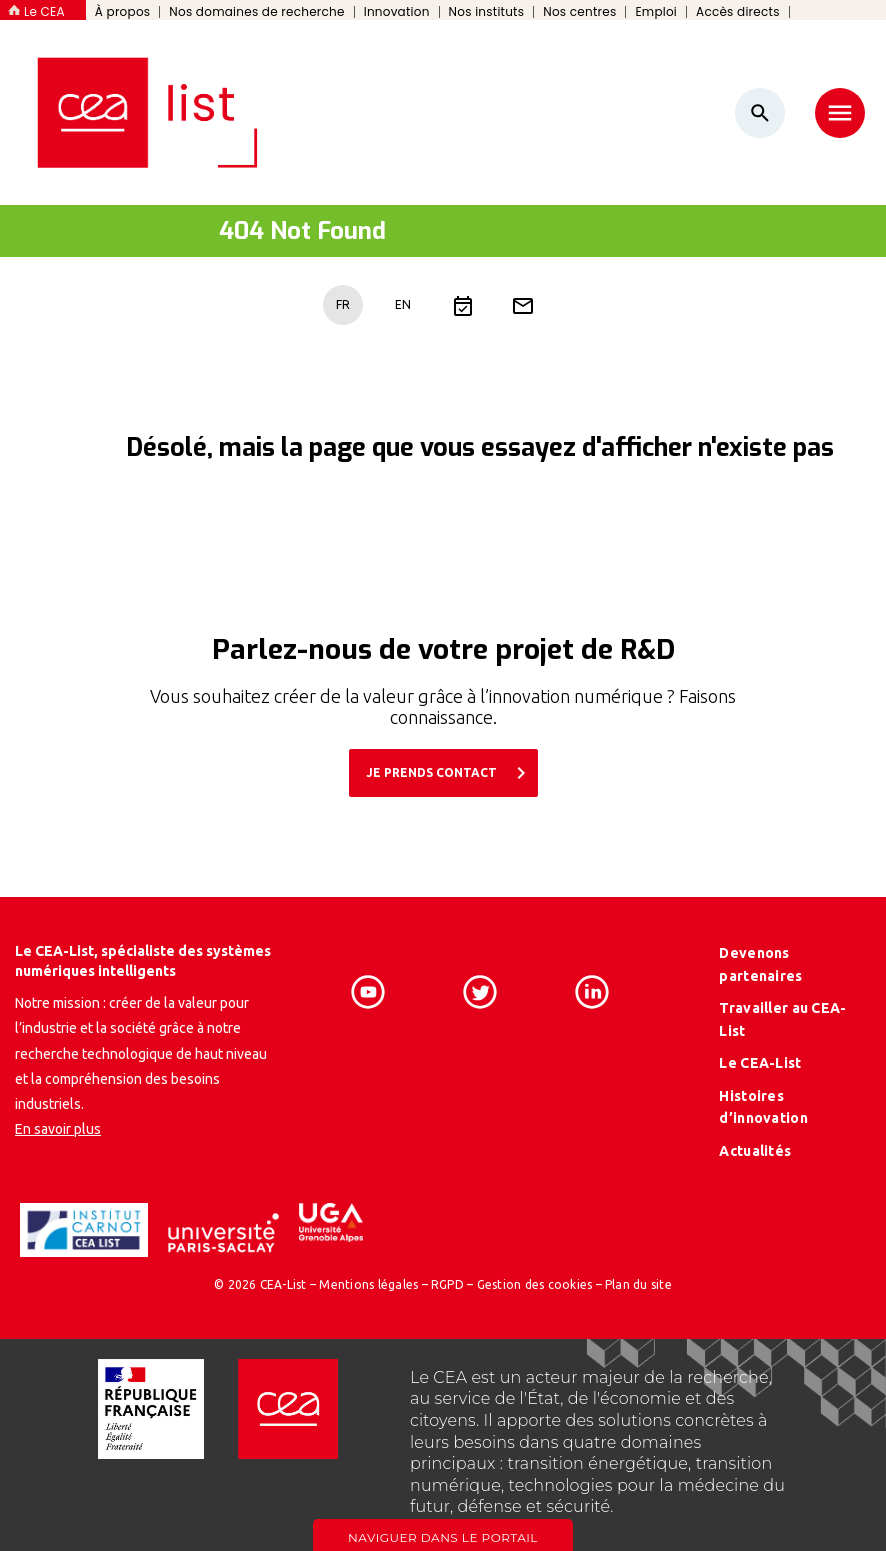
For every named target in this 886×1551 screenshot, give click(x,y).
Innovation (397, 12)
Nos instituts (487, 12)
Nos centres (579, 12)
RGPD (447, 1284)
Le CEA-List (760, 1063)
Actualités (755, 1151)
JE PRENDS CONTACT (450, 773)
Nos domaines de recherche (256, 12)
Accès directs (738, 12)
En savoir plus (58, 1129)
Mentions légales (368, 1284)
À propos (123, 12)
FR (343, 304)
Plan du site (638, 1284)
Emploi (656, 12)
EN (403, 304)
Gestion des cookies (535, 1284)
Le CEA (44, 12)
